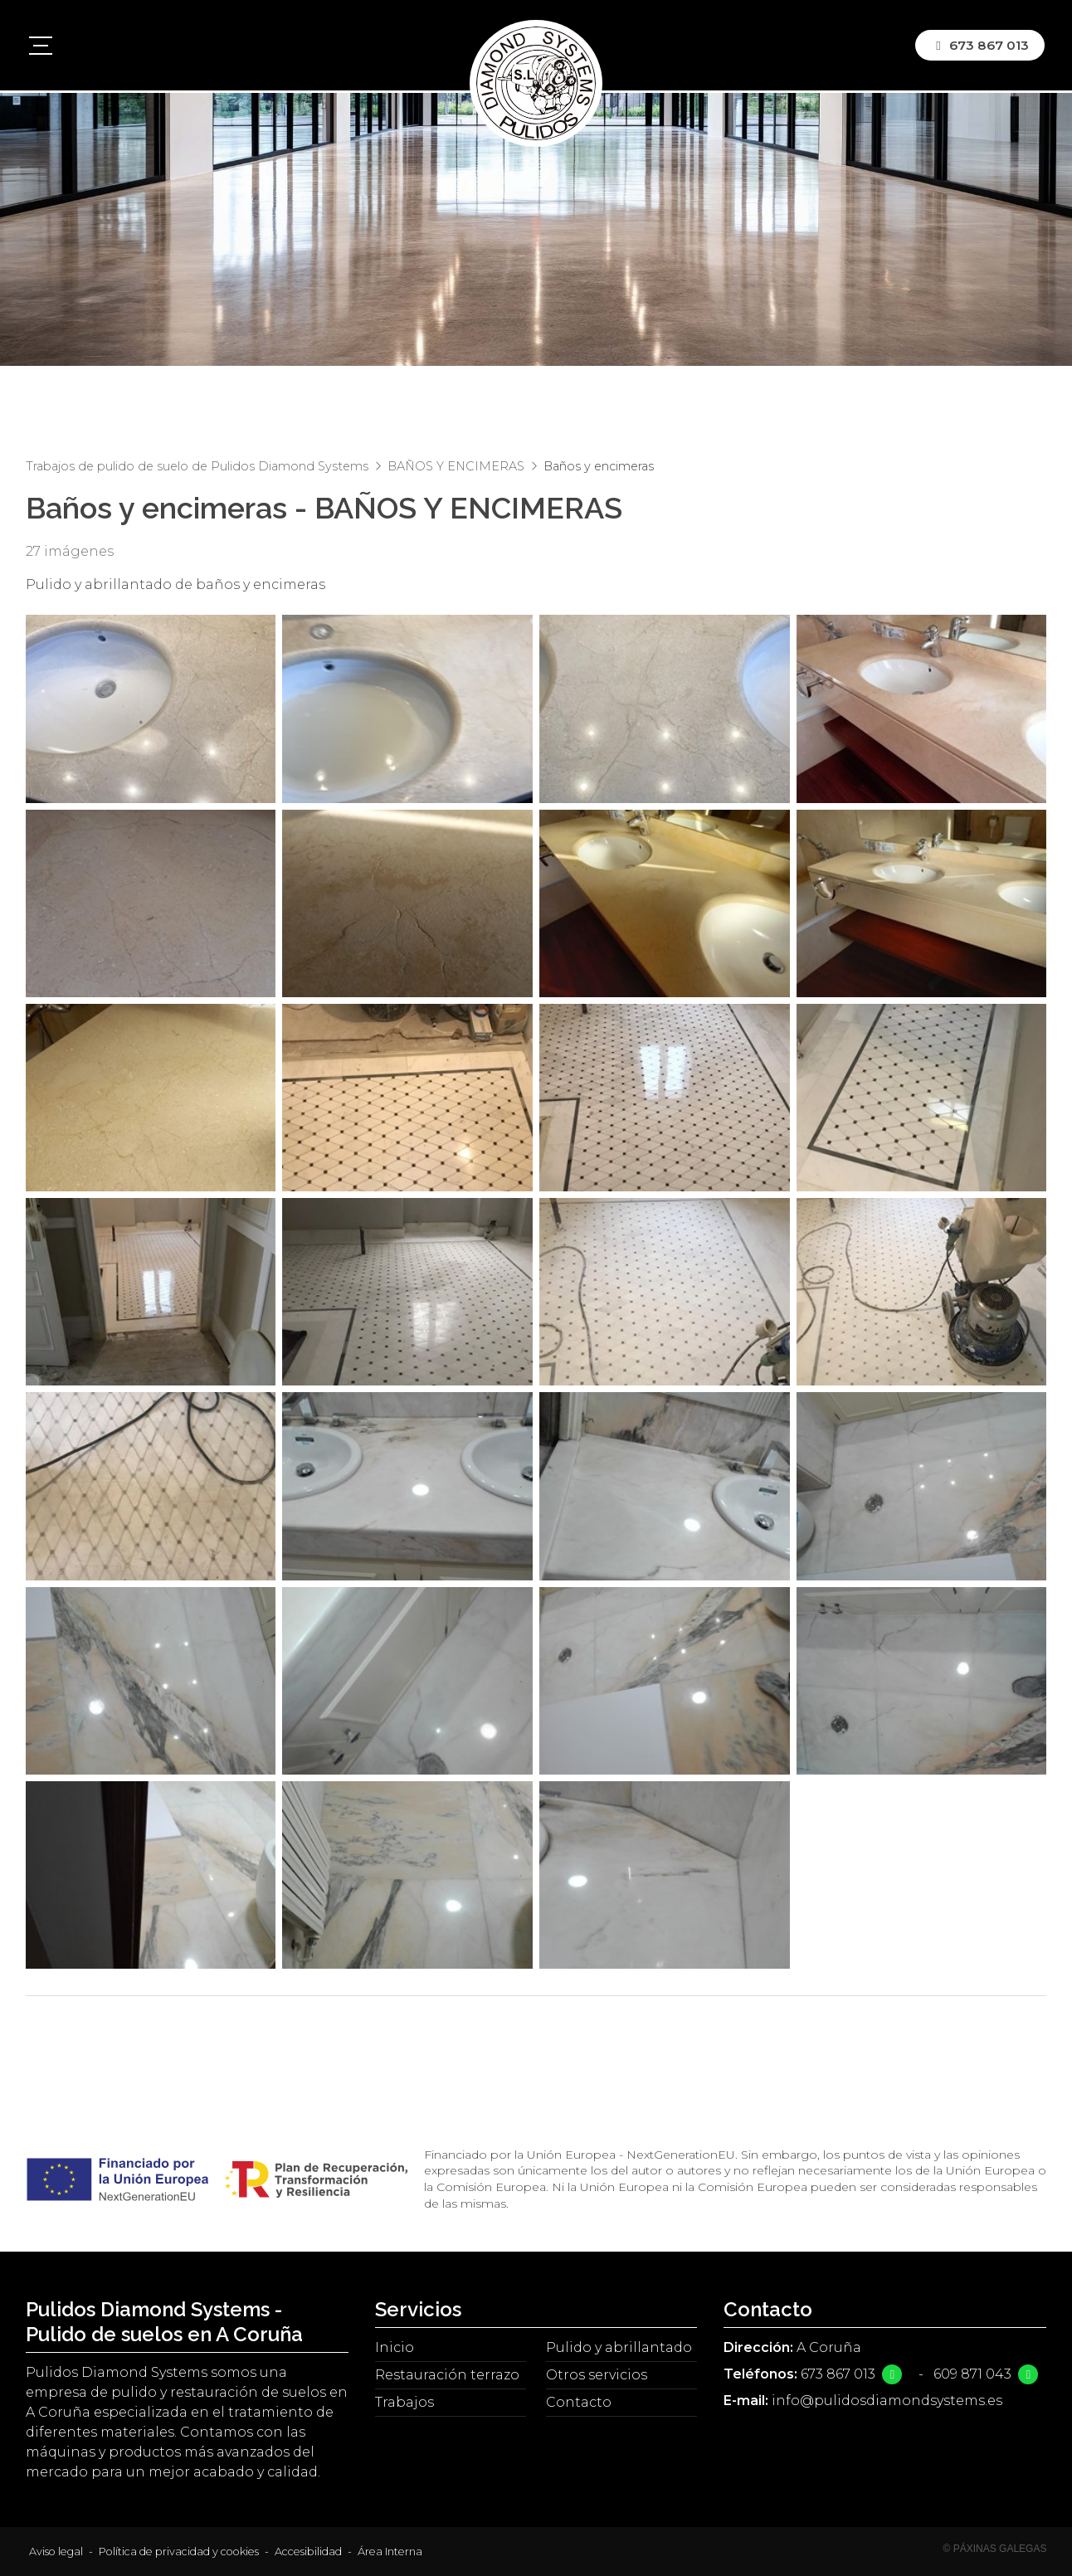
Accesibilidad (308, 2551)
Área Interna (390, 2551)
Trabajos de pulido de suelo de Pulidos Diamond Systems (197, 466)
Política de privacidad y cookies (179, 2551)
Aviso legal (56, 2551)
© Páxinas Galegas (995, 2548)
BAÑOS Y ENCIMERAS (455, 466)
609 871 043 (972, 2374)
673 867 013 (838, 2374)
